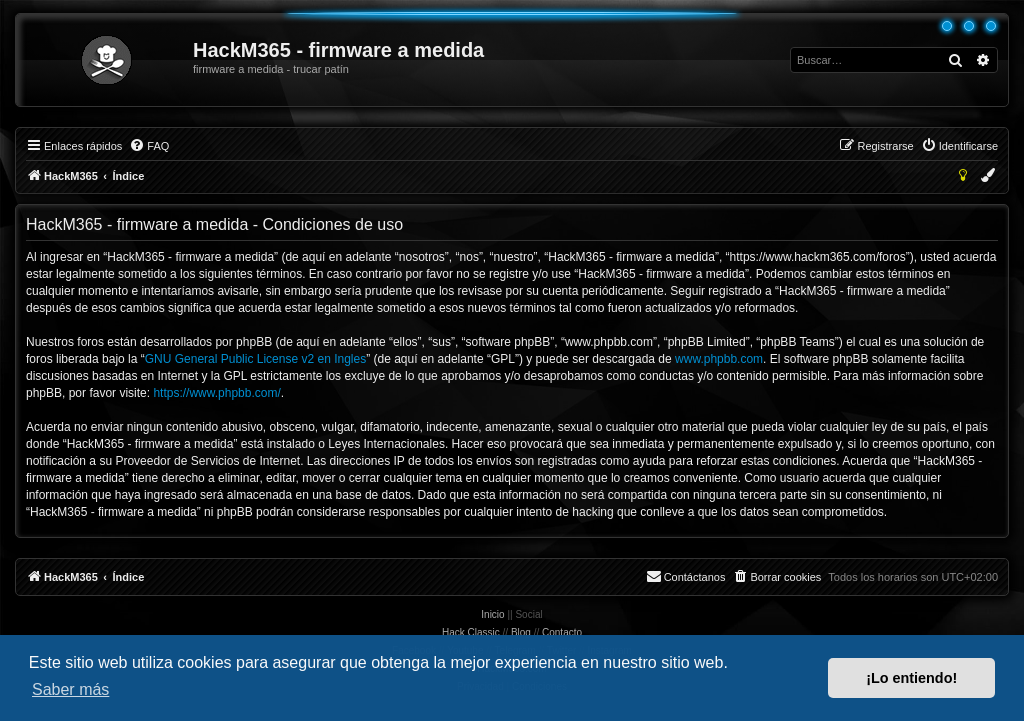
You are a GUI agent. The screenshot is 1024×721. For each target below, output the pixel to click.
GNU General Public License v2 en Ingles (255, 359)
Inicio (492, 614)
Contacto (562, 632)
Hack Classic (471, 632)
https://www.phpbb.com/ (216, 393)
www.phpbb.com (719, 359)
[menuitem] (149, 146)
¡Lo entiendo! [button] (911, 678)
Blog (521, 632)
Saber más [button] (70, 689)
